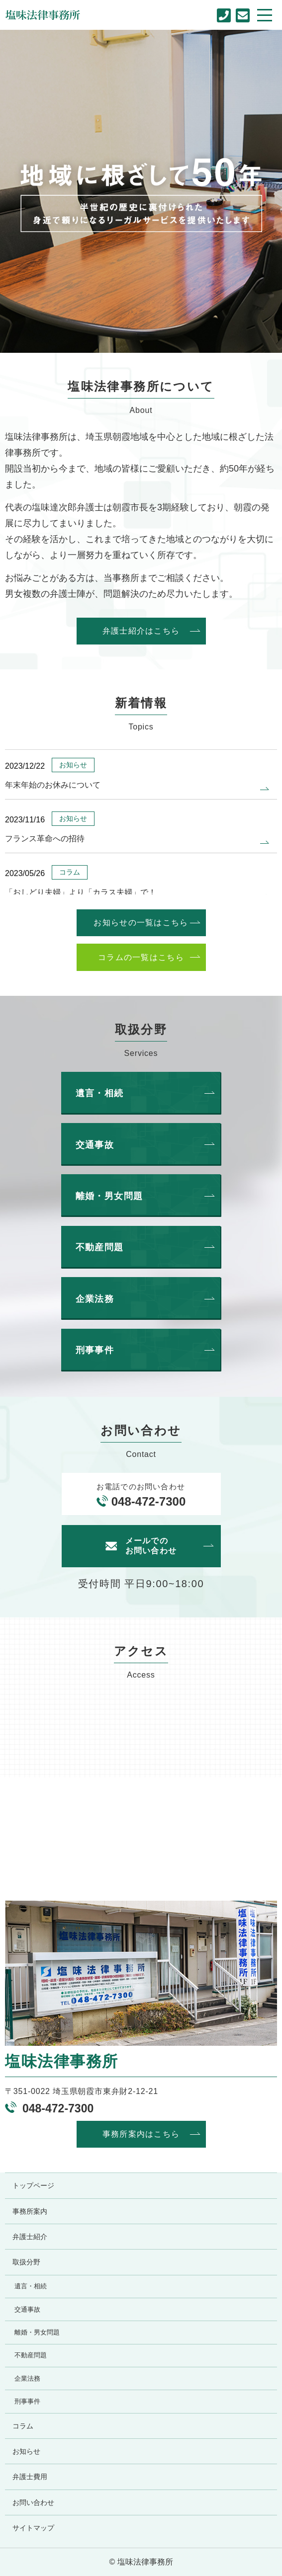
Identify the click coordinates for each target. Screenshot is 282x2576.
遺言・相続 (30, 2286)
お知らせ (26, 2451)
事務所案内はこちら (141, 2134)
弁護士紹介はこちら (141, 631)
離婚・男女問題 (37, 2332)
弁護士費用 (29, 2477)
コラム (22, 2426)
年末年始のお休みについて (52, 785)
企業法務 (27, 2378)
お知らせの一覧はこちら (141, 922)
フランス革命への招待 (45, 838)
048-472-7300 (148, 1501)
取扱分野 (26, 2262)
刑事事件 (27, 2401)
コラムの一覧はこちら (141, 957)
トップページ (33, 2185)
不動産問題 (30, 2355)
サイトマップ (33, 2528)
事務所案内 (29, 2211)
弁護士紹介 (29, 2237)
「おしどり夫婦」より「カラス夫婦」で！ (80, 892)
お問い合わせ (33, 2502)
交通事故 (27, 2309)
